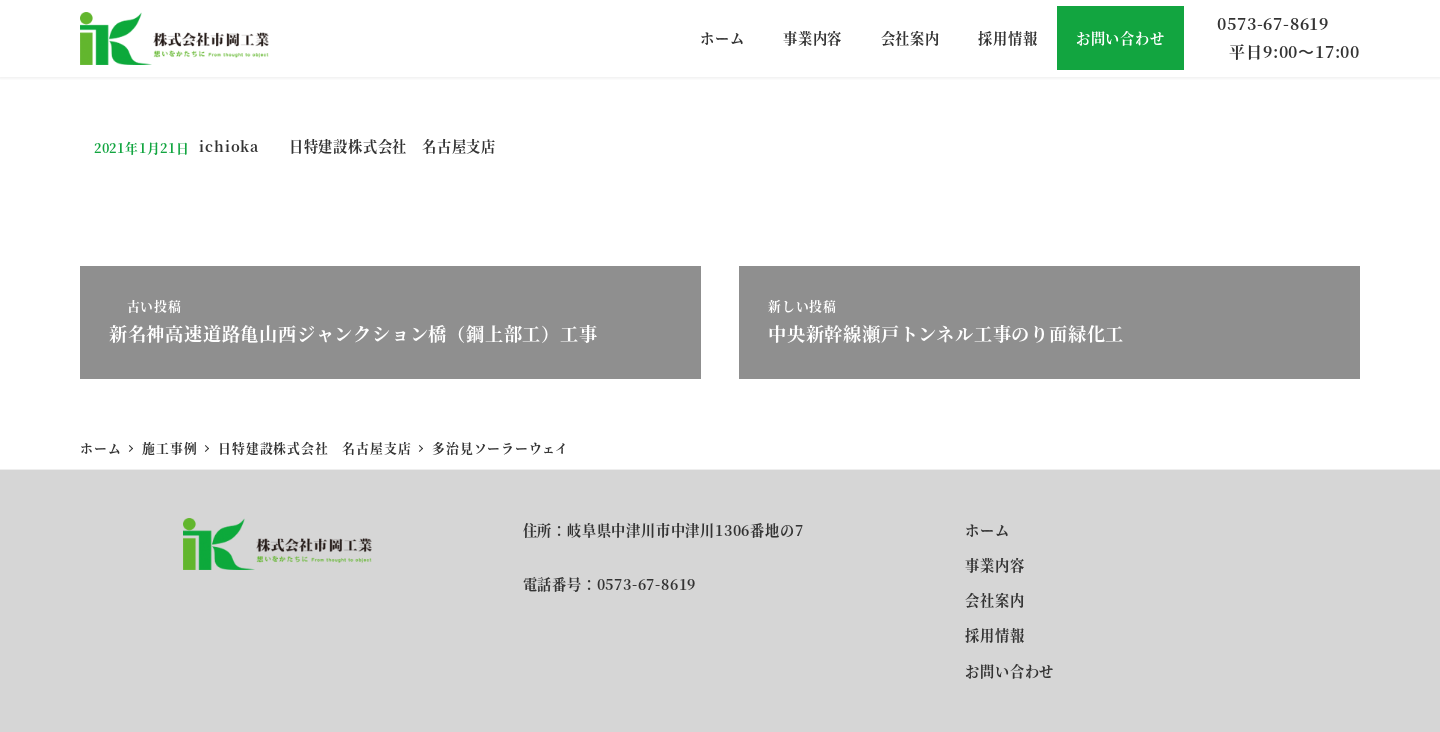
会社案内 (994, 600)
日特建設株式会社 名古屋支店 (392, 146)
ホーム (987, 530)
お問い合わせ (1009, 671)
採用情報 (994, 635)
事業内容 (994, 565)
